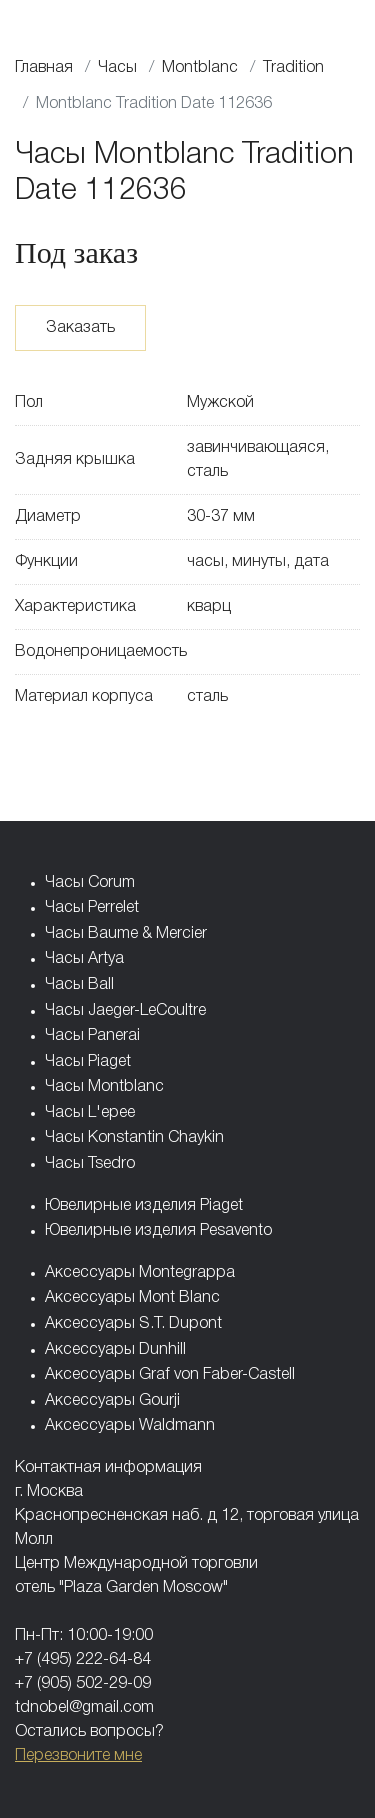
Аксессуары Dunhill (115, 1350)
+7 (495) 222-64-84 (83, 1660)
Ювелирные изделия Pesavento (158, 1231)
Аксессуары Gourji (112, 1401)
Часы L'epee (90, 1113)
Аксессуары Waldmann (130, 1426)
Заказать (80, 328)
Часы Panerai (92, 1036)
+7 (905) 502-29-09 (83, 1684)
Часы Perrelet (92, 908)
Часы (117, 68)
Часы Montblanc (104, 1087)
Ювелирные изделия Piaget (144, 1206)
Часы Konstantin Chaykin (134, 1138)
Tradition (293, 68)
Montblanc (200, 68)
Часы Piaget (88, 1062)
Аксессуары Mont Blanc (132, 1298)
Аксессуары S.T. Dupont (133, 1324)
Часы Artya (84, 959)
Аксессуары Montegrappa (140, 1273)
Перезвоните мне (78, 1756)
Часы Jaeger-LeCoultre (125, 1011)
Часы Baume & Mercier (126, 934)
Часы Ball (79, 985)
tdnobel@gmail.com (84, 1708)
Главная (44, 68)
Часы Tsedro (90, 1164)
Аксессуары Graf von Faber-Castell (170, 1375)
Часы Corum (90, 883)
